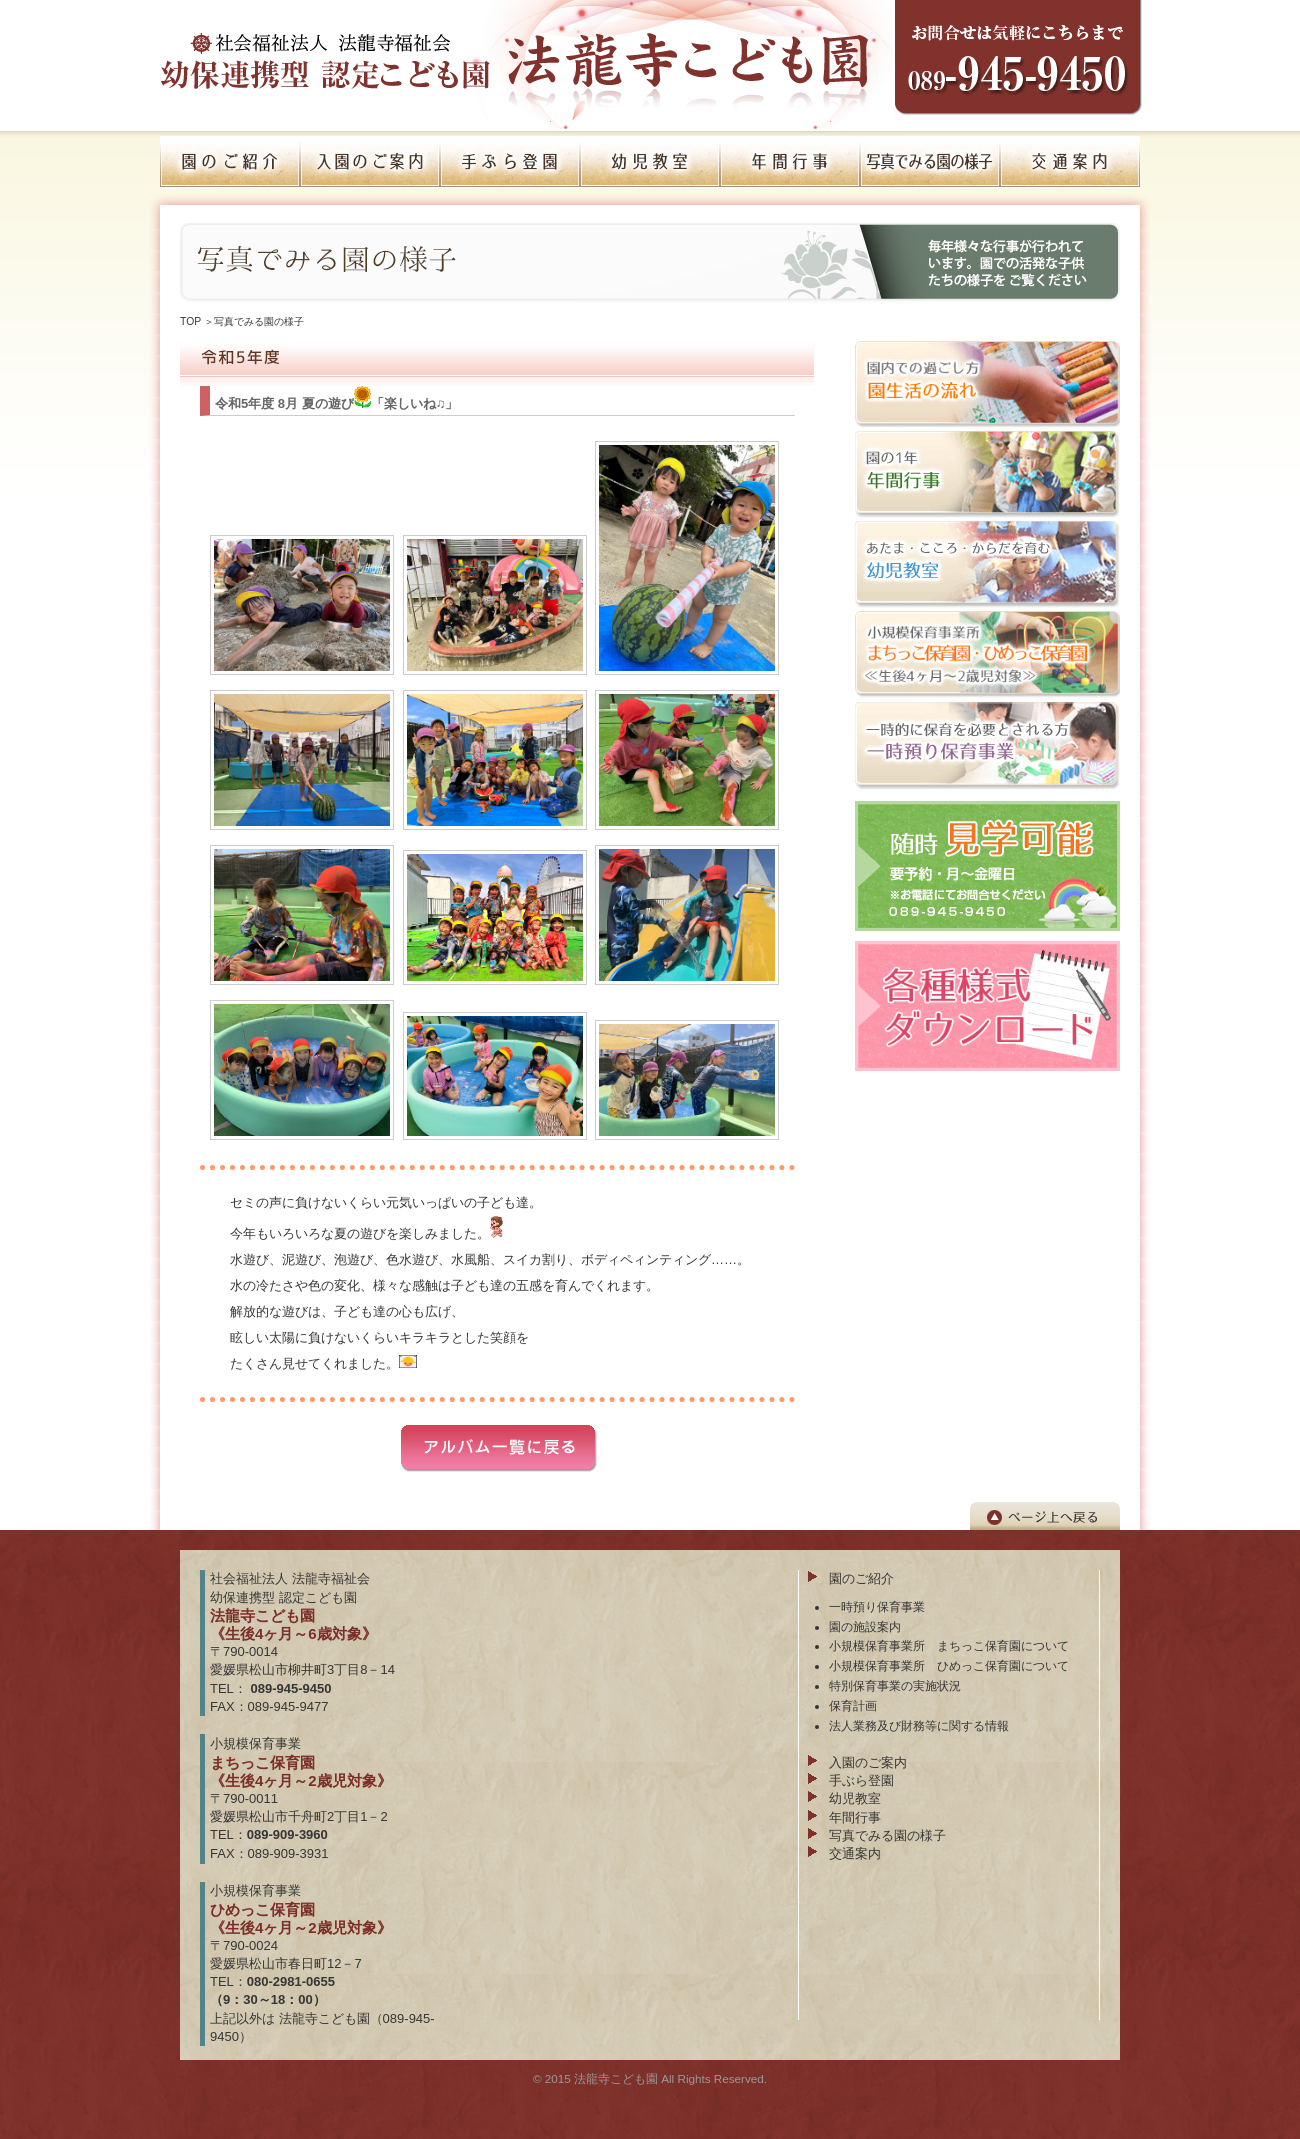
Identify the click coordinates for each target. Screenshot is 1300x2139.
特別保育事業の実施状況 (895, 1685)
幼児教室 (855, 1798)
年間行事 (855, 1817)
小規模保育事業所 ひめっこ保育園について (949, 1665)
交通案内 (855, 1853)
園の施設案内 (865, 1626)
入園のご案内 (868, 1762)
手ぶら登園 (861, 1780)
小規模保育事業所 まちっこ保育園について (949, 1645)
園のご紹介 (861, 1578)
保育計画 (853, 1705)
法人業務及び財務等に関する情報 (919, 1725)
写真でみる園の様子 (259, 321)
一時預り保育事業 (877, 1606)
